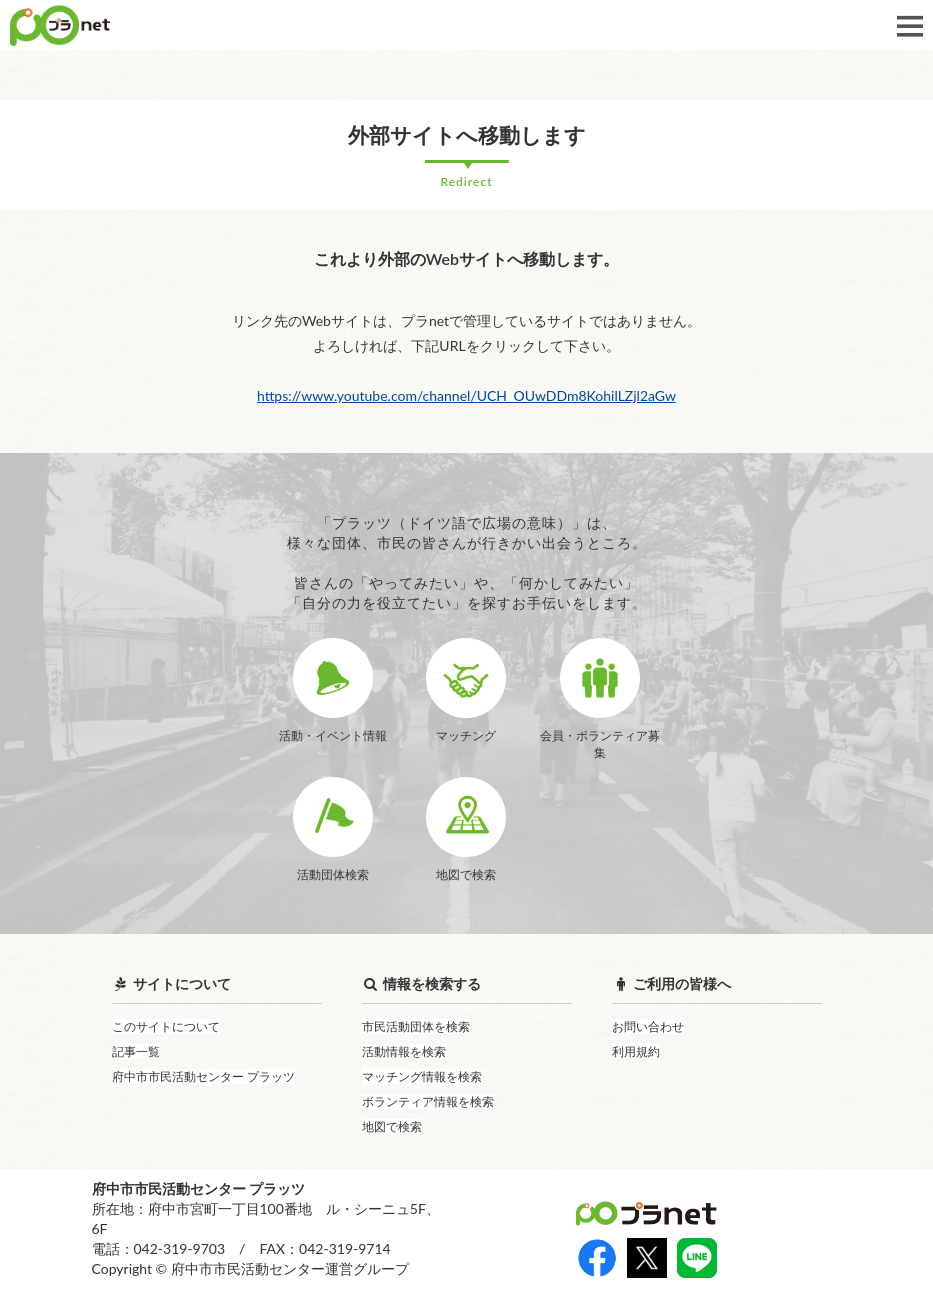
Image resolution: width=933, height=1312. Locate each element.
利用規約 (636, 1051)
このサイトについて (166, 1026)
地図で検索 (392, 1126)
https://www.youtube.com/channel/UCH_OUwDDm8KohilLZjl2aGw (466, 395)
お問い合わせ (648, 1026)
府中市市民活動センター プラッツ (203, 1076)
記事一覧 (136, 1051)
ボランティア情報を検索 (428, 1101)
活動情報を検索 (404, 1051)
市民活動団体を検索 (416, 1026)
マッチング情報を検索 (422, 1076)
